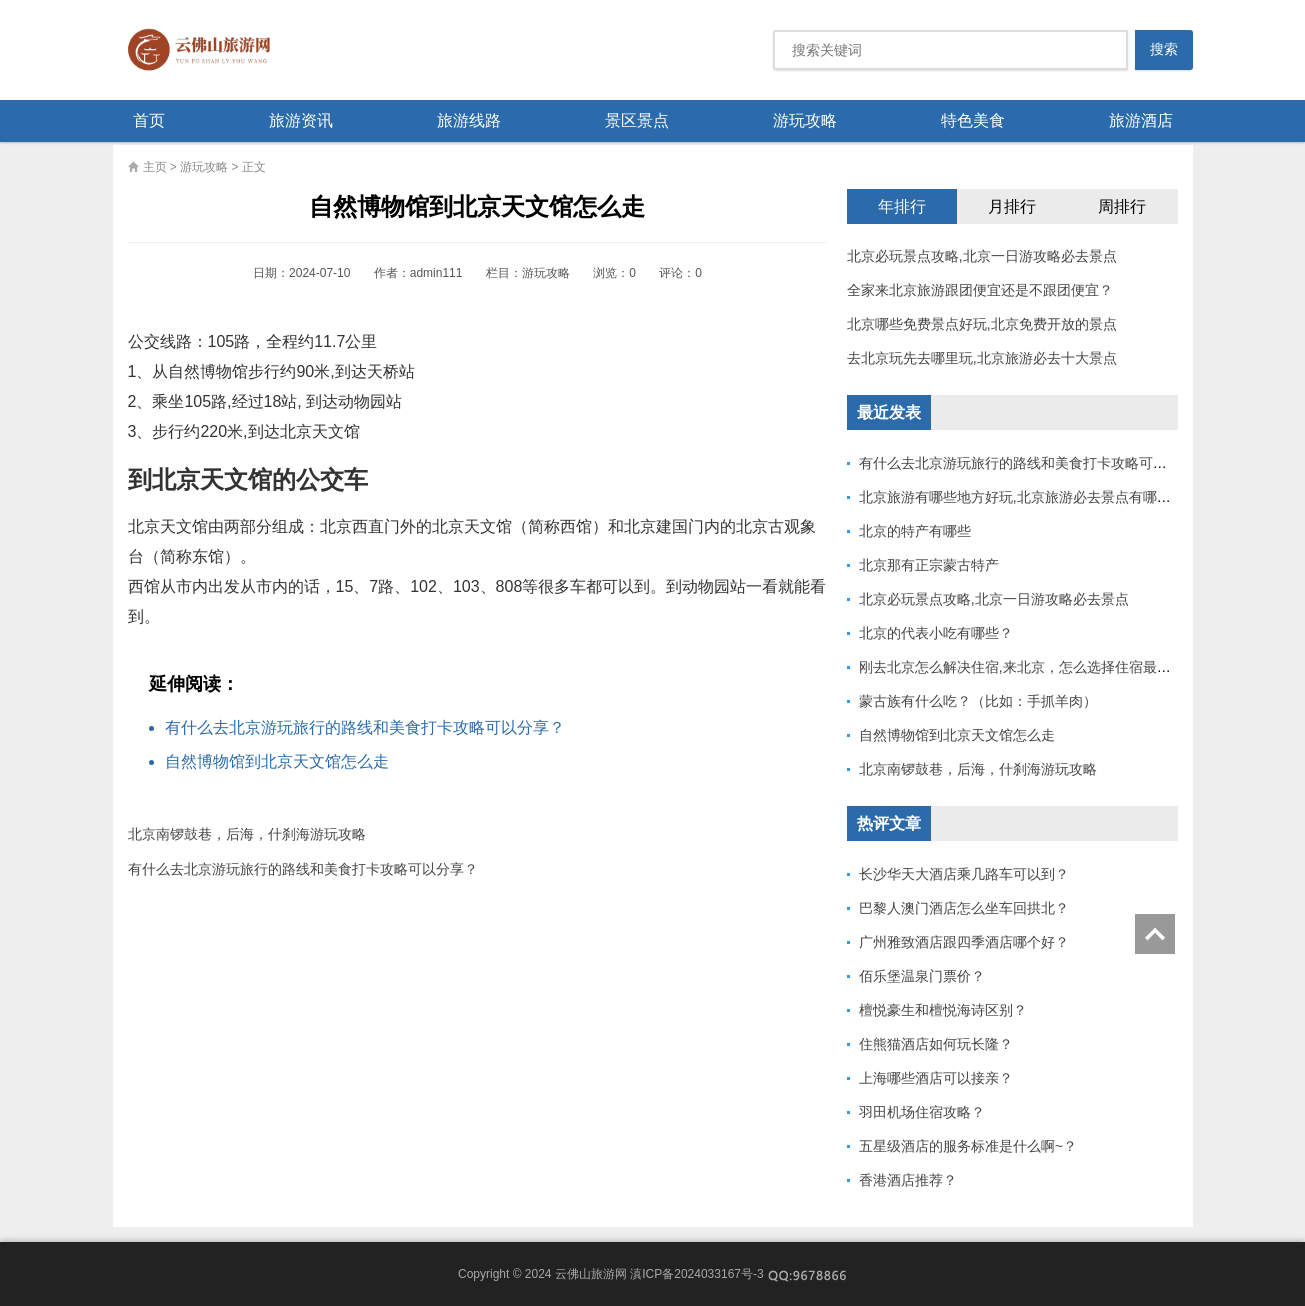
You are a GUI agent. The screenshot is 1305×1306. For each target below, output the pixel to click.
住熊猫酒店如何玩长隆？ (936, 1044)
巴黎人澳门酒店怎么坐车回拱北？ (964, 908)
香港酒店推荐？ (908, 1180)
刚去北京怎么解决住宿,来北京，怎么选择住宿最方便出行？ (1043, 667)
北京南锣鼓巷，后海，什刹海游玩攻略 (247, 834)
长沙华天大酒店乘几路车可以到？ (964, 874)
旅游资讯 (301, 120)
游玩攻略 (805, 120)
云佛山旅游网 (207, 50)
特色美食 (973, 120)
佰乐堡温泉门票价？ (922, 976)
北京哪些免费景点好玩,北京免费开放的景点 (982, 324)
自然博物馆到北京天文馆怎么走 (277, 761)
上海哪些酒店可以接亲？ (936, 1078)
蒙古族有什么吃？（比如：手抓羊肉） (978, 701)
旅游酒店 (1141, 120)
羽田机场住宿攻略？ (922, 1112)
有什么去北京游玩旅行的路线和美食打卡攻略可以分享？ (365, 727)
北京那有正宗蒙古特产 (929, 565)
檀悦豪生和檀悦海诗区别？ (943, 1010)
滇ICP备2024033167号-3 (696, 1274)
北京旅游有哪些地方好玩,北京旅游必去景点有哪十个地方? (1040, 497)
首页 (149, 120)
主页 (155, 167)
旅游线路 (469, 120)
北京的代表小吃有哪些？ (936, 633)
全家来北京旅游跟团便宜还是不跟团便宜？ (980, 290)
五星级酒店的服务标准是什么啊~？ (968, 1146)
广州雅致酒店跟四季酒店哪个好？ (964, 942)
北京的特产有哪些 (915, 531)
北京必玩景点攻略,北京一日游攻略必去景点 (982, 256)
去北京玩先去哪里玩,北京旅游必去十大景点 (982, 358)
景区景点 (637, 120)
